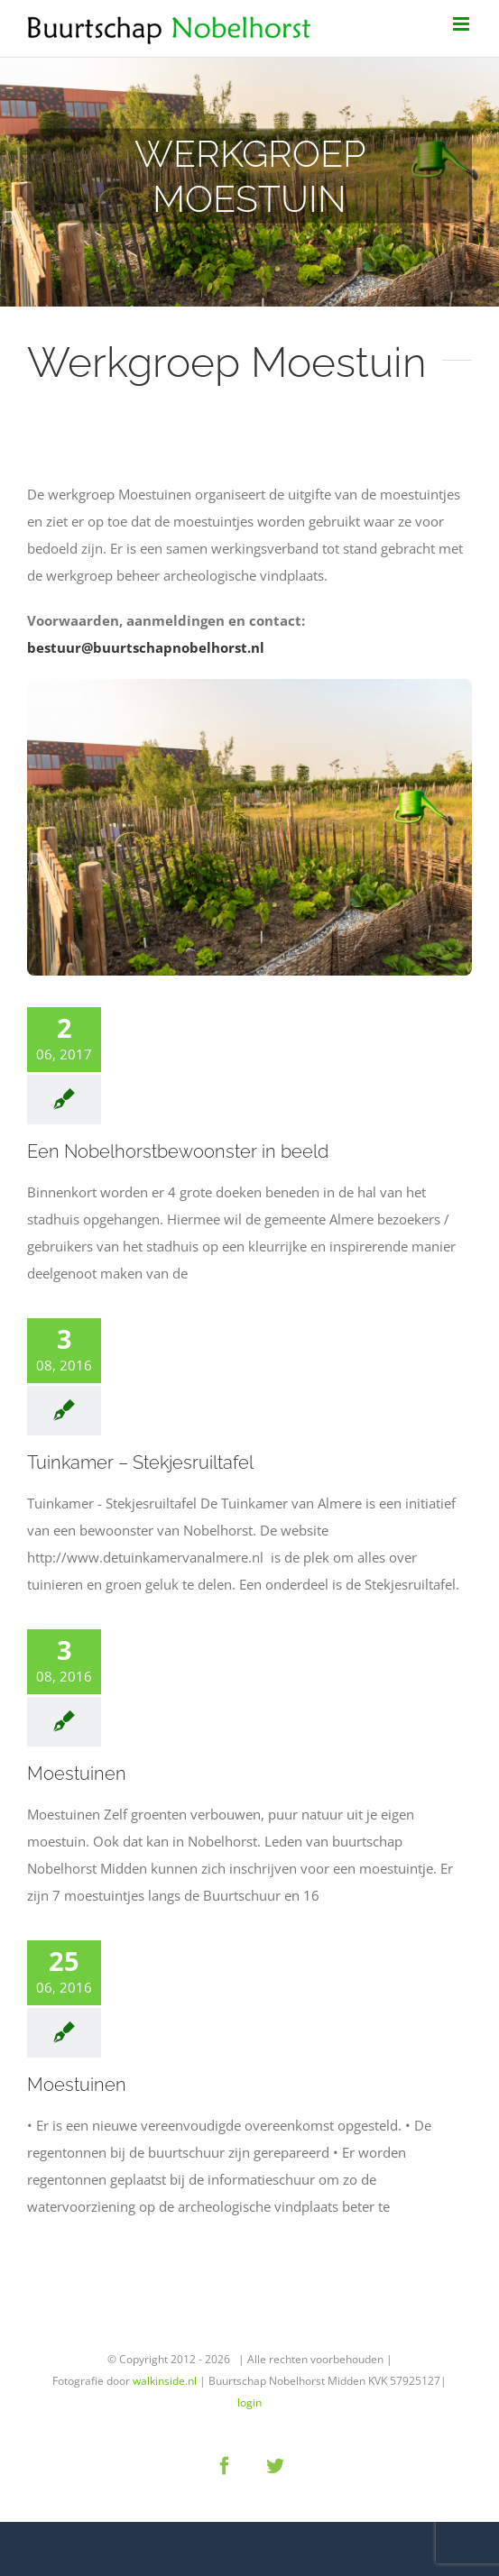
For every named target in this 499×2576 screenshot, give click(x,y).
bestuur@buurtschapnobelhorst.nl (147, 647)
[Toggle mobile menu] (462, 23)
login (249, 2402)
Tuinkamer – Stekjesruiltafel (140, 1462)
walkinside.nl (165, 2380)
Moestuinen (76, 1773)
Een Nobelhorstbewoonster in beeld (177, 1151)
